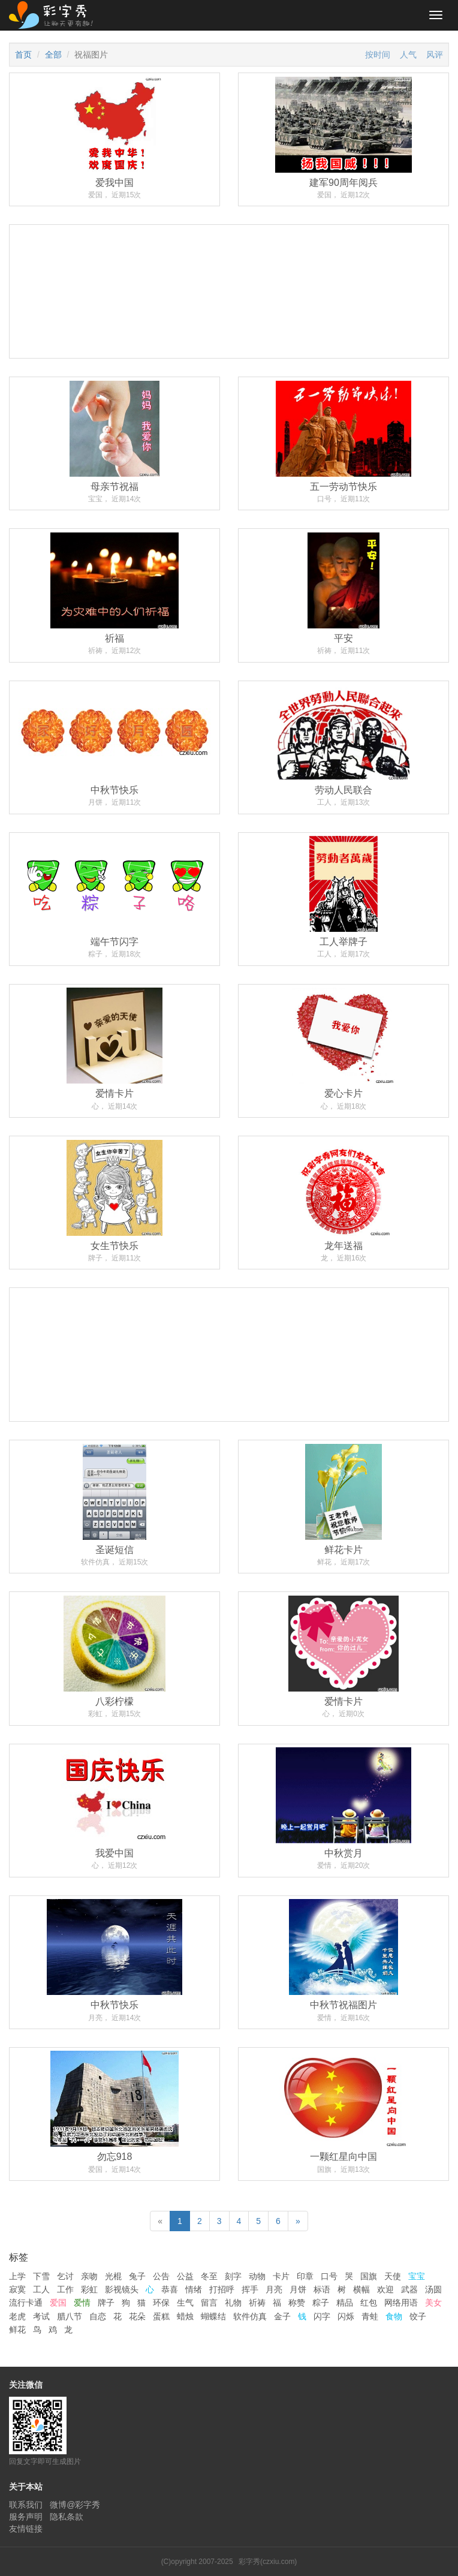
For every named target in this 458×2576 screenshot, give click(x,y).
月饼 (298, 2289)
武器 (409, 2289)
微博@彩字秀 (75, 2504)
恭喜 (169, 2289)
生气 (185, 2302)
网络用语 (401, 2302)
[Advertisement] (229, 356)
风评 (434, 54)
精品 (344, 2302)
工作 (65, 2289)
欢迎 (385, 2289)
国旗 (368, 2276)
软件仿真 (250, 2316)
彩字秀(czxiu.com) (268, 2561)
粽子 (320, 2302)
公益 (185, 2276)
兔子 (137, 2276)
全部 (53, 54)
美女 (433, 2302)
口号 (329, 2276)
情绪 (193, 2289)
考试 (41, 2316)
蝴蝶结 (213, 2316)
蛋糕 (161, 2316)
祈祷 (257, 2302)
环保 (161, 2302)
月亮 (274, 2289)
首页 (23, 54)
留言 (209, 2302)
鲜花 (17, 2329)
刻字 (233, 2276)
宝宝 (416, 2276)
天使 (392, 2276)
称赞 (296, 2302)
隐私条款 (66, 2516)
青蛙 (369, 2316)
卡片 (281, 2276)
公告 (161, 2276)
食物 (393, 2316)
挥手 (250, 2289)
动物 (257, 2276)
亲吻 (89, 2276)
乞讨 (65, 2276)
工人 (41, 2289)
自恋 (97, 2316)
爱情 (82, 2302)
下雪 (41, 2276)
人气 (408, 54)
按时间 (377, 54)
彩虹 (89, 2289)
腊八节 (69, 2316)
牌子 (106, 2302)
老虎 (17, 2316)
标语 (322, 2289)
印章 (305, 2276)
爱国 (58, 2302)
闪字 (322, 2316)
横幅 (361, 2289)
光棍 (113, 2276)
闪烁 (346, 2316)
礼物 (233, 2302)
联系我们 (26, 2504)
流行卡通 (26, 2302)
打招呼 (221, 2289)
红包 (368, 2302)
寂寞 (17, 2289)
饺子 (417, 2316)
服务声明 (26, 2516)
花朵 (137, 2316)
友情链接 (26, 2528)
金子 (282, 2316)
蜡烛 (185, 2316)
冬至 (209, 2276)
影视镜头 (121, 2289)
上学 (17, 2276)
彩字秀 (55, 15)
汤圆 (433, 2289)
